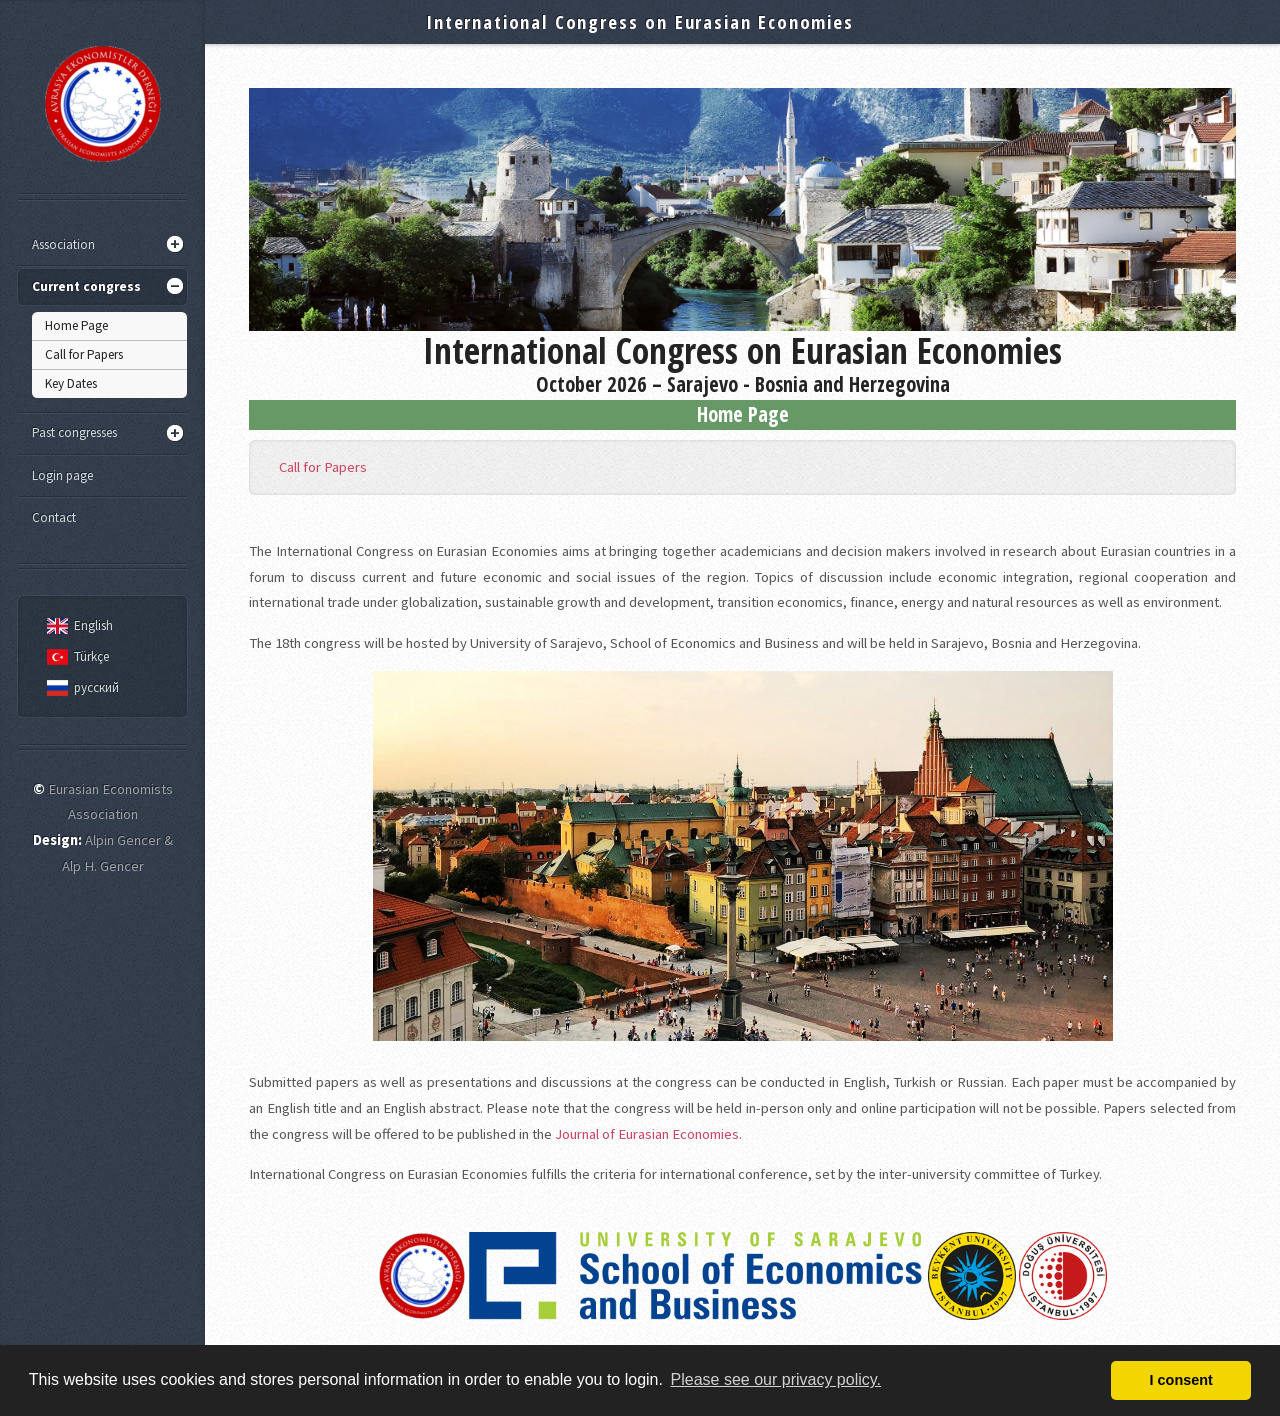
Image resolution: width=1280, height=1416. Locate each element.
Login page (62, 475)
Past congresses (74, 432)
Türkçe (75, 656)
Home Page (76, 325)
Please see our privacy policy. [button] (776, 1379)
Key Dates (71, 383)
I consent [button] (1181, 1380)
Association (63, 244)
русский (80, 687)
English (77, 625)
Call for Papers (84, 354)
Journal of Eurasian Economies (647, 1134)
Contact (54, 517)
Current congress (86, 286)
